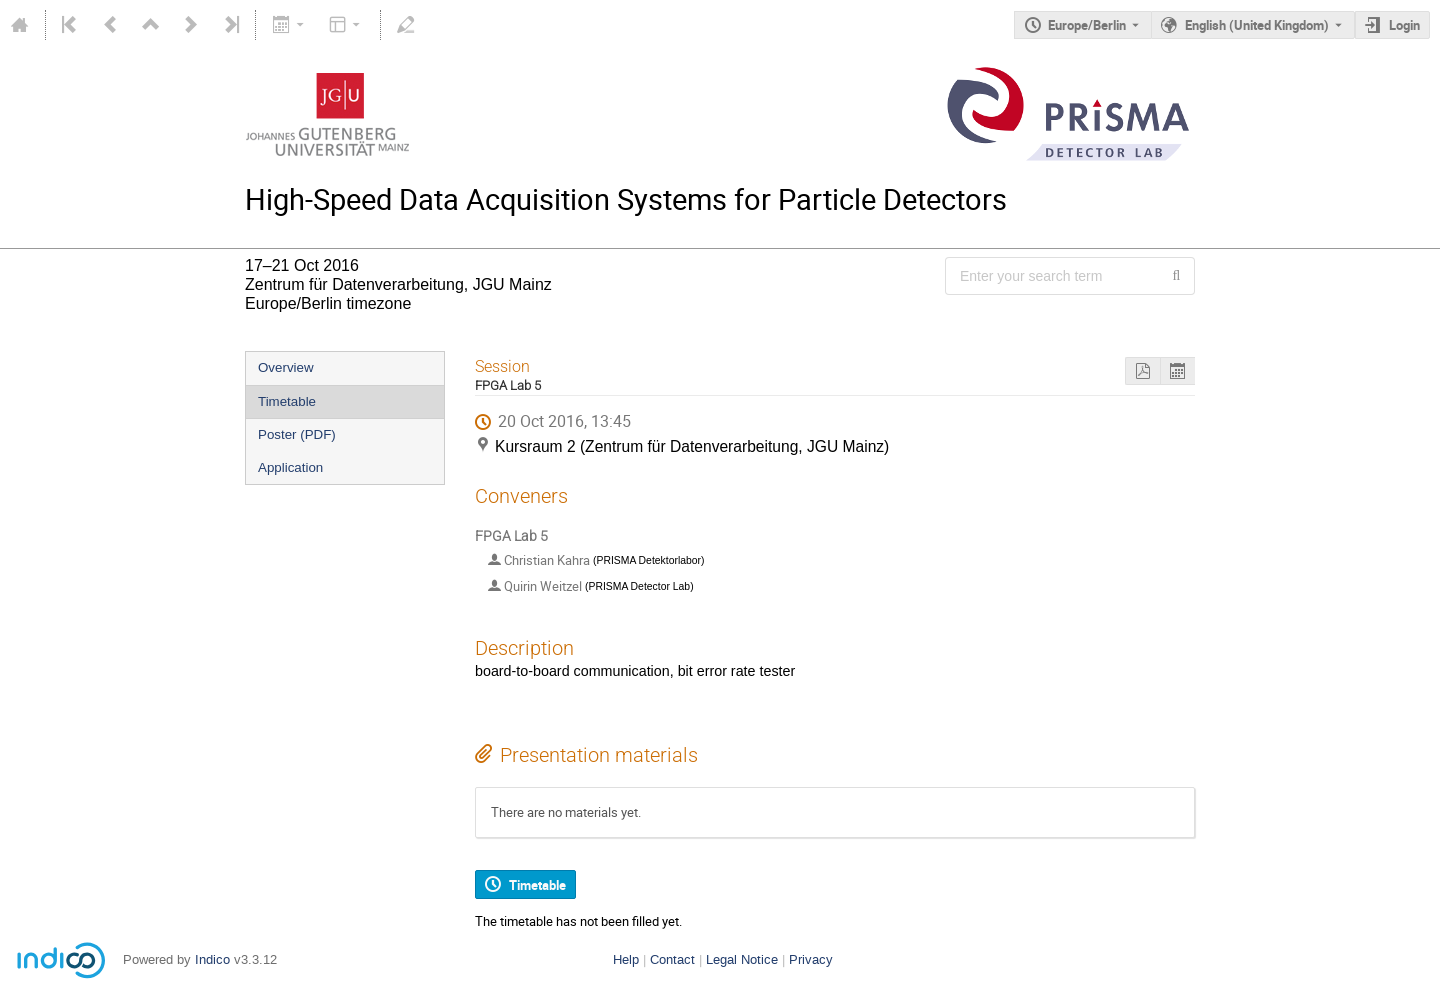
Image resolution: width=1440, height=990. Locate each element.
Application (290, 467)
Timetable (287, 401)
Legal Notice (742, 959)
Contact (672, 959)
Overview (286, 367)
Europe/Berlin (1087, 25)
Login (1404, 25)
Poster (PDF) (297, 434)
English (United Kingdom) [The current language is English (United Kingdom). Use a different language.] (1257, 25)
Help (626, 959)
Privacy (811, 959)
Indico (212, 959)
